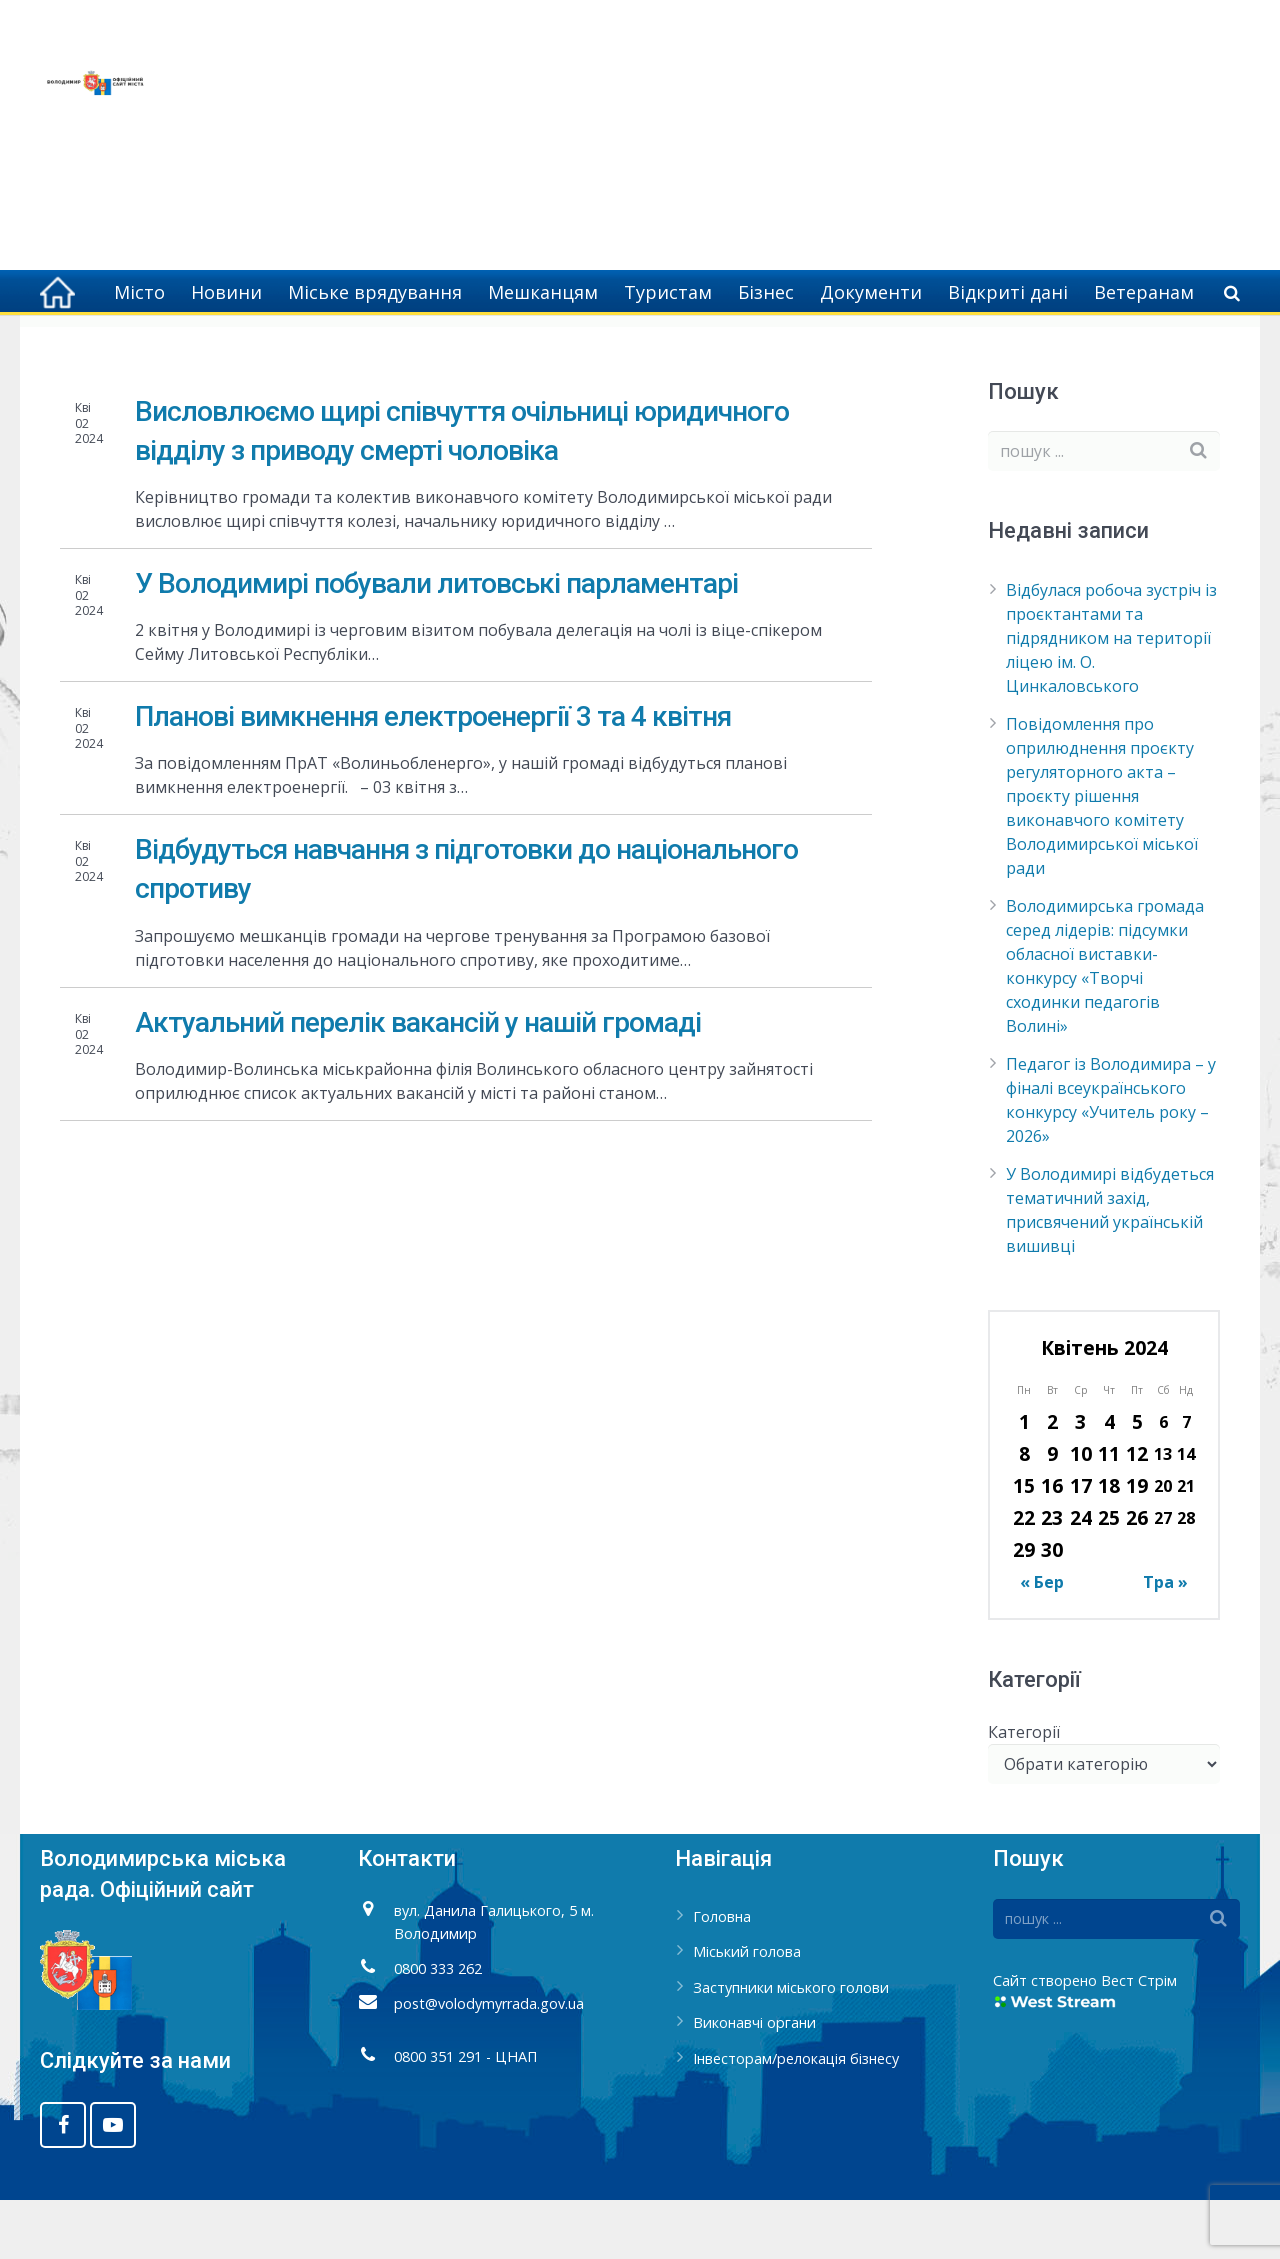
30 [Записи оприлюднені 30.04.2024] (1052, 1608)
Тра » (1165, 1641)
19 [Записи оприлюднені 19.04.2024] (1137, 1544)
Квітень (1150, 350)
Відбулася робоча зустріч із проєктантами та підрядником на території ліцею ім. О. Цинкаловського (1111, 697)
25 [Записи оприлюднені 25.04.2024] (1109, 1576)
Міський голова (747, 2010)
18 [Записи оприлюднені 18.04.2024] (1109, 1544)
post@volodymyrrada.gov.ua (489, 2061)
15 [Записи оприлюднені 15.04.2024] (1024, 1544)
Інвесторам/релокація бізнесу (796, 2117)
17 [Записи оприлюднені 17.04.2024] (1081, 1544)
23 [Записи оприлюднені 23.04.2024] (1052, 1576)
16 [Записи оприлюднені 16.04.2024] (1052, 1544)
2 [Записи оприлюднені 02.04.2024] (1052, 1480)
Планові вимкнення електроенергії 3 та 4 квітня (433, 775)
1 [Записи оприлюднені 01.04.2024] (1024, 1480)
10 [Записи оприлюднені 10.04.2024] (1081, 1512)
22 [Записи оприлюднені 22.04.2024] (1024, 1576)
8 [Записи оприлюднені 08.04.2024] (1024, 1512)
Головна (1008, 350)
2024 (1080, 350)
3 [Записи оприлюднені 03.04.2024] (1080, 1480)
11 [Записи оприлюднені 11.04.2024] (1109, 1512)
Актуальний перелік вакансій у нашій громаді (418, 1080)
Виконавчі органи (754, 2081)
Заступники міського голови (791, 2045)
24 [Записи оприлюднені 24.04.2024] (1081, 1576)
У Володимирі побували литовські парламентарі (436, 641)
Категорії (1024, 1790)
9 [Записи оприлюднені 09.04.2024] (1052, 1512)
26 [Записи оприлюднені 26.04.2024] (1137, 1576)
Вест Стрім (1139, 2038)
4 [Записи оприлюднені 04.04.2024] (1109, 1480)
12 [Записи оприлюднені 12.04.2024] (1137, 1512)
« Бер (1042, 1641)
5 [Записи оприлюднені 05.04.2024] (1137, 1480)
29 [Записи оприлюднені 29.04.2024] (1024, 1608)
